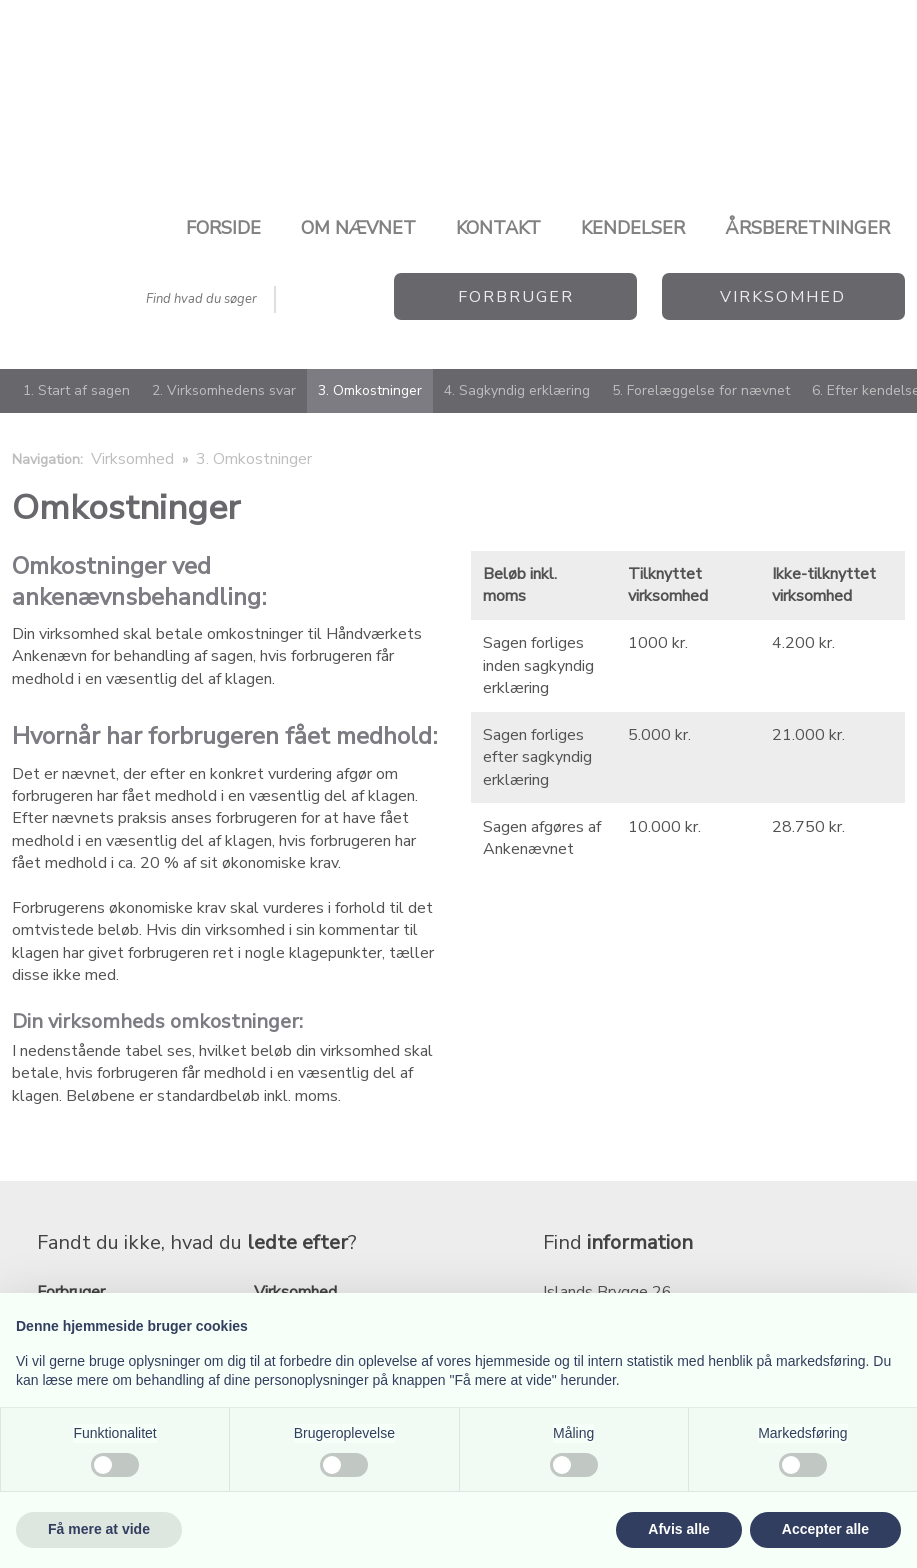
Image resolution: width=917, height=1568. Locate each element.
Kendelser (633, 228)
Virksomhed (134, 459)
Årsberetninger (807, 228)
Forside (223, 228)
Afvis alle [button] (678, 1529)
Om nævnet (358, 228)
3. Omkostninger (370, 390)
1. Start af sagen (76, 390)
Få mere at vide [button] (99, 1529)
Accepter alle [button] (825, 1529)
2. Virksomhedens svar (224, 390)
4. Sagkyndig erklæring (517, 390)
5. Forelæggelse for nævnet (701, 390)
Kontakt (498, 228)
